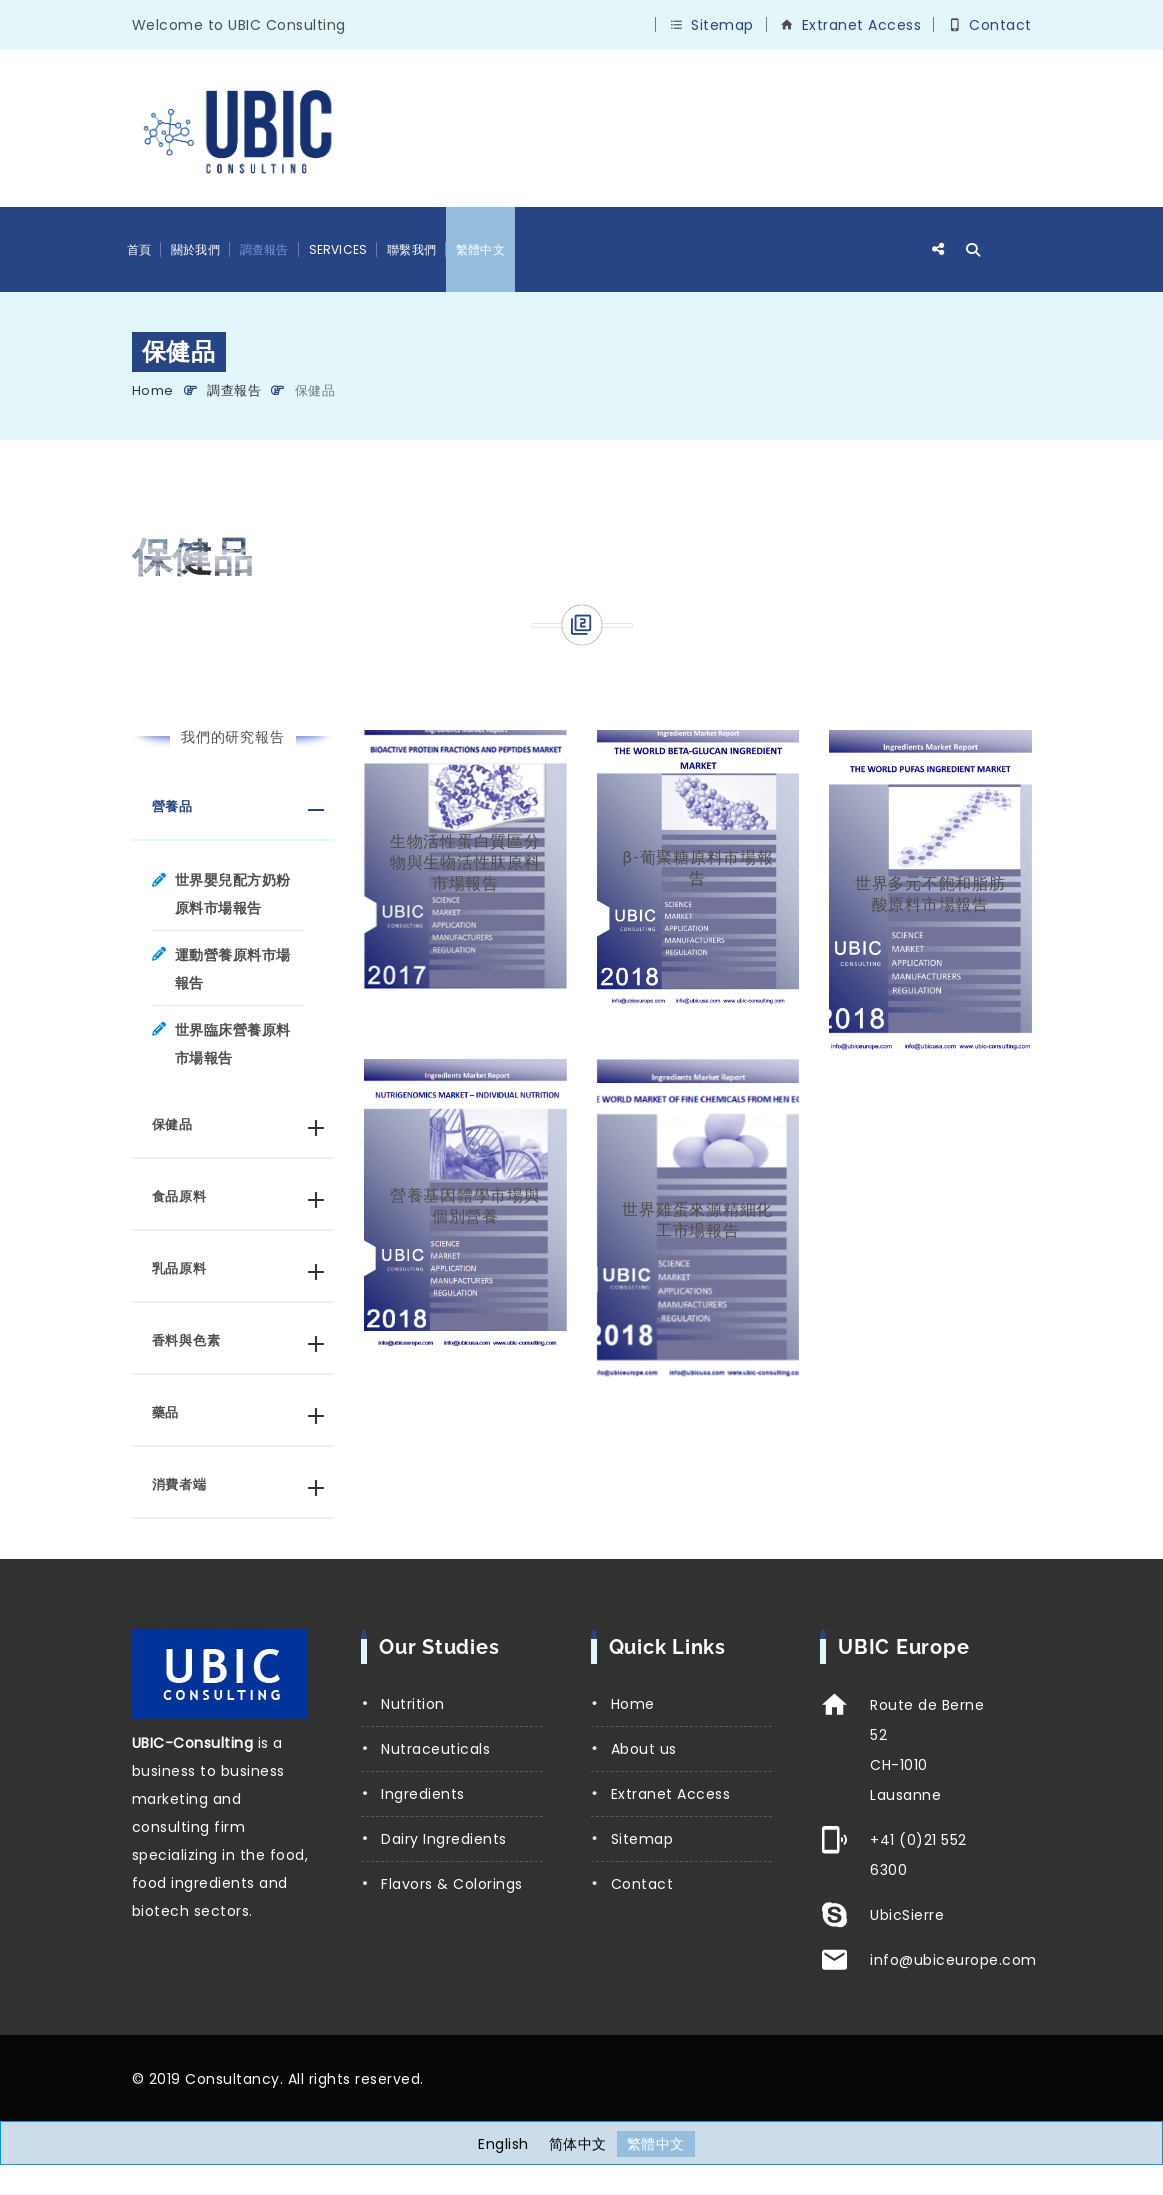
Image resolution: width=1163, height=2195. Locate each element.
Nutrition (413, 1704)
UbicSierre (907, 1915)
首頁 (139, 249)
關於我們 (195, 249)
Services (338, 249)
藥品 (166, 1412)
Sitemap (722, 25)
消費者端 (179, 1484)
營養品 (172, 806)
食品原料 (179, 1196)
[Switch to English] (503, 2144)
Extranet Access (862, 25)
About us (644, 1749)
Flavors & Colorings (452, 1884)
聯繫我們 (411, 249)
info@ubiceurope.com (953, 1960)
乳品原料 (179, 1268)
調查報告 (264, 249)
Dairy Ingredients (444, 1839)
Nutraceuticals (435, 1749)
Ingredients (423, 1794)
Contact (1000, 25)
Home (153, 390)
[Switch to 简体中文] (578, 2144)
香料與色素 (186, 1340)
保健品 (172, 1124)
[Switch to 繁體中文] (656, 2144)
